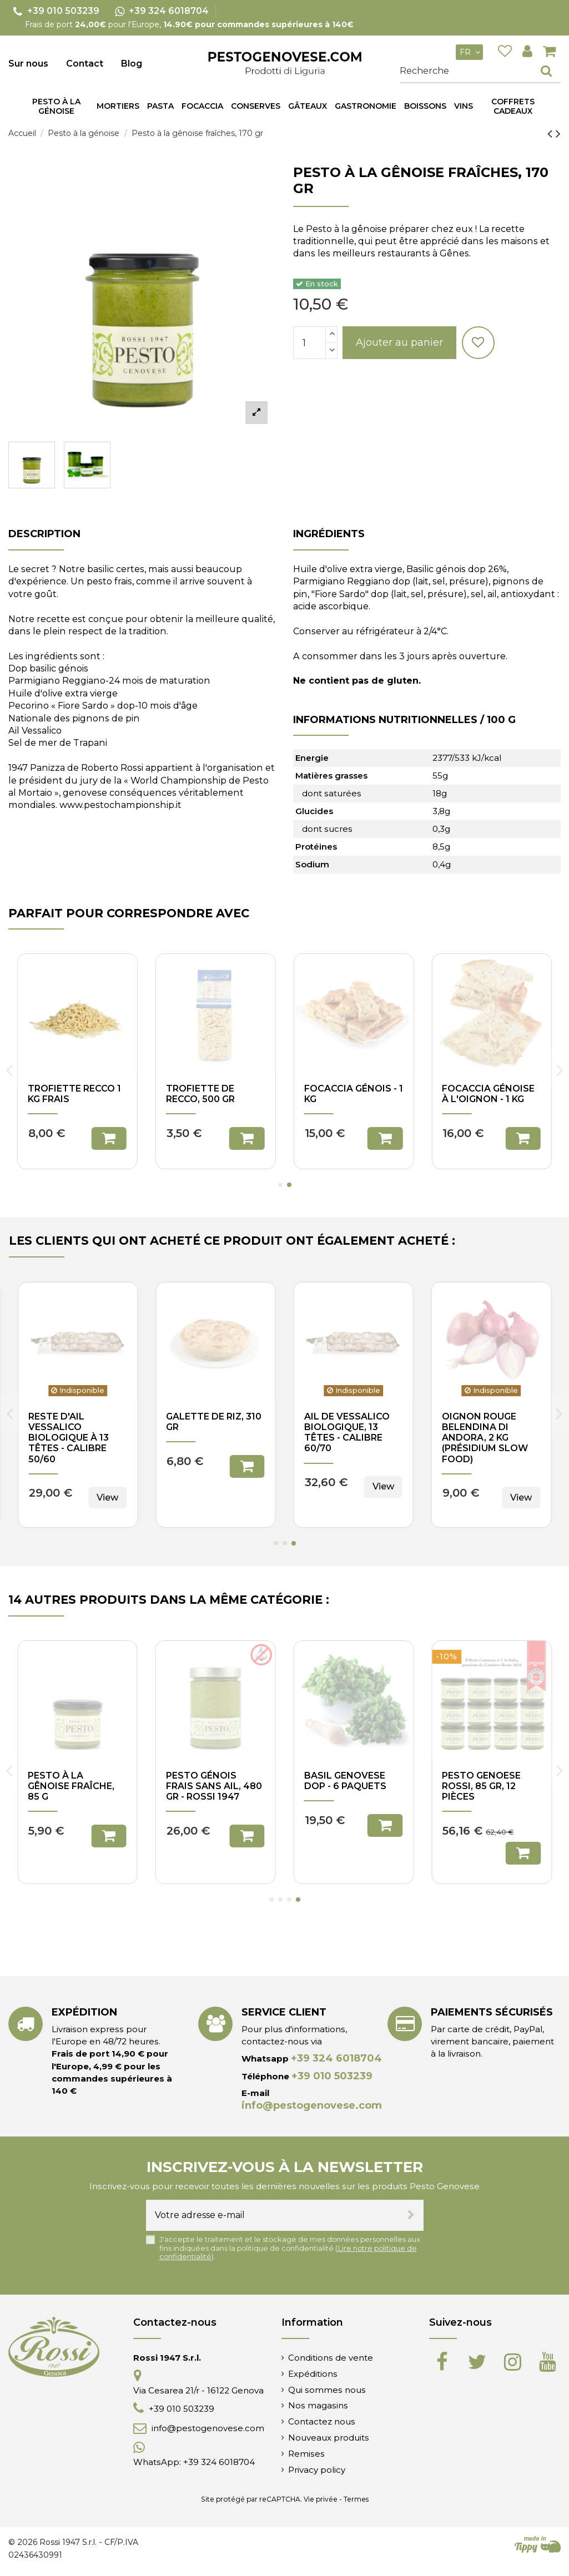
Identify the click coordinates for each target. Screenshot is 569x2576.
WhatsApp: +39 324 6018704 (194, 2462)
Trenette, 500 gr (209, 1088)
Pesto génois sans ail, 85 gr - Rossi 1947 (215, 1786)
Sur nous (28, 63)
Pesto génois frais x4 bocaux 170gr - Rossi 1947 (348, 1786)
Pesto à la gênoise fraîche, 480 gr (71, 1786)
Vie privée (321, 2499)
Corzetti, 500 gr (70, 1088)
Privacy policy (316, 2469)
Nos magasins (318, 2405)
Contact (84, 63)
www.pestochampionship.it (120, 805)
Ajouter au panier (399, 342)
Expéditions (313, 2373)
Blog (131, 63)
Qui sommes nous (327, 2390)
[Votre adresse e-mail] (272, 2215)
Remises (306, 2453)
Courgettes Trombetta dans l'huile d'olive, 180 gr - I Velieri (352, 1432)
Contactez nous (321, 2421)
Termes (356, 2499)
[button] (160, 106)
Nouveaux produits (328, 2437)
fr (471, 52)
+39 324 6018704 (336, 2058)
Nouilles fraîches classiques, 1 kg (76, 1421)
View (383, 1486)
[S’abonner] (411, 2215)
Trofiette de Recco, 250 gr (338, 1093)
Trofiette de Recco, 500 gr (200, 1421)
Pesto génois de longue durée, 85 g (491, 1780)
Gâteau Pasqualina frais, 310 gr (488, 1427)
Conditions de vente (330, 2357)
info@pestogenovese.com (311, 2105)
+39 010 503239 (331, 2076)
